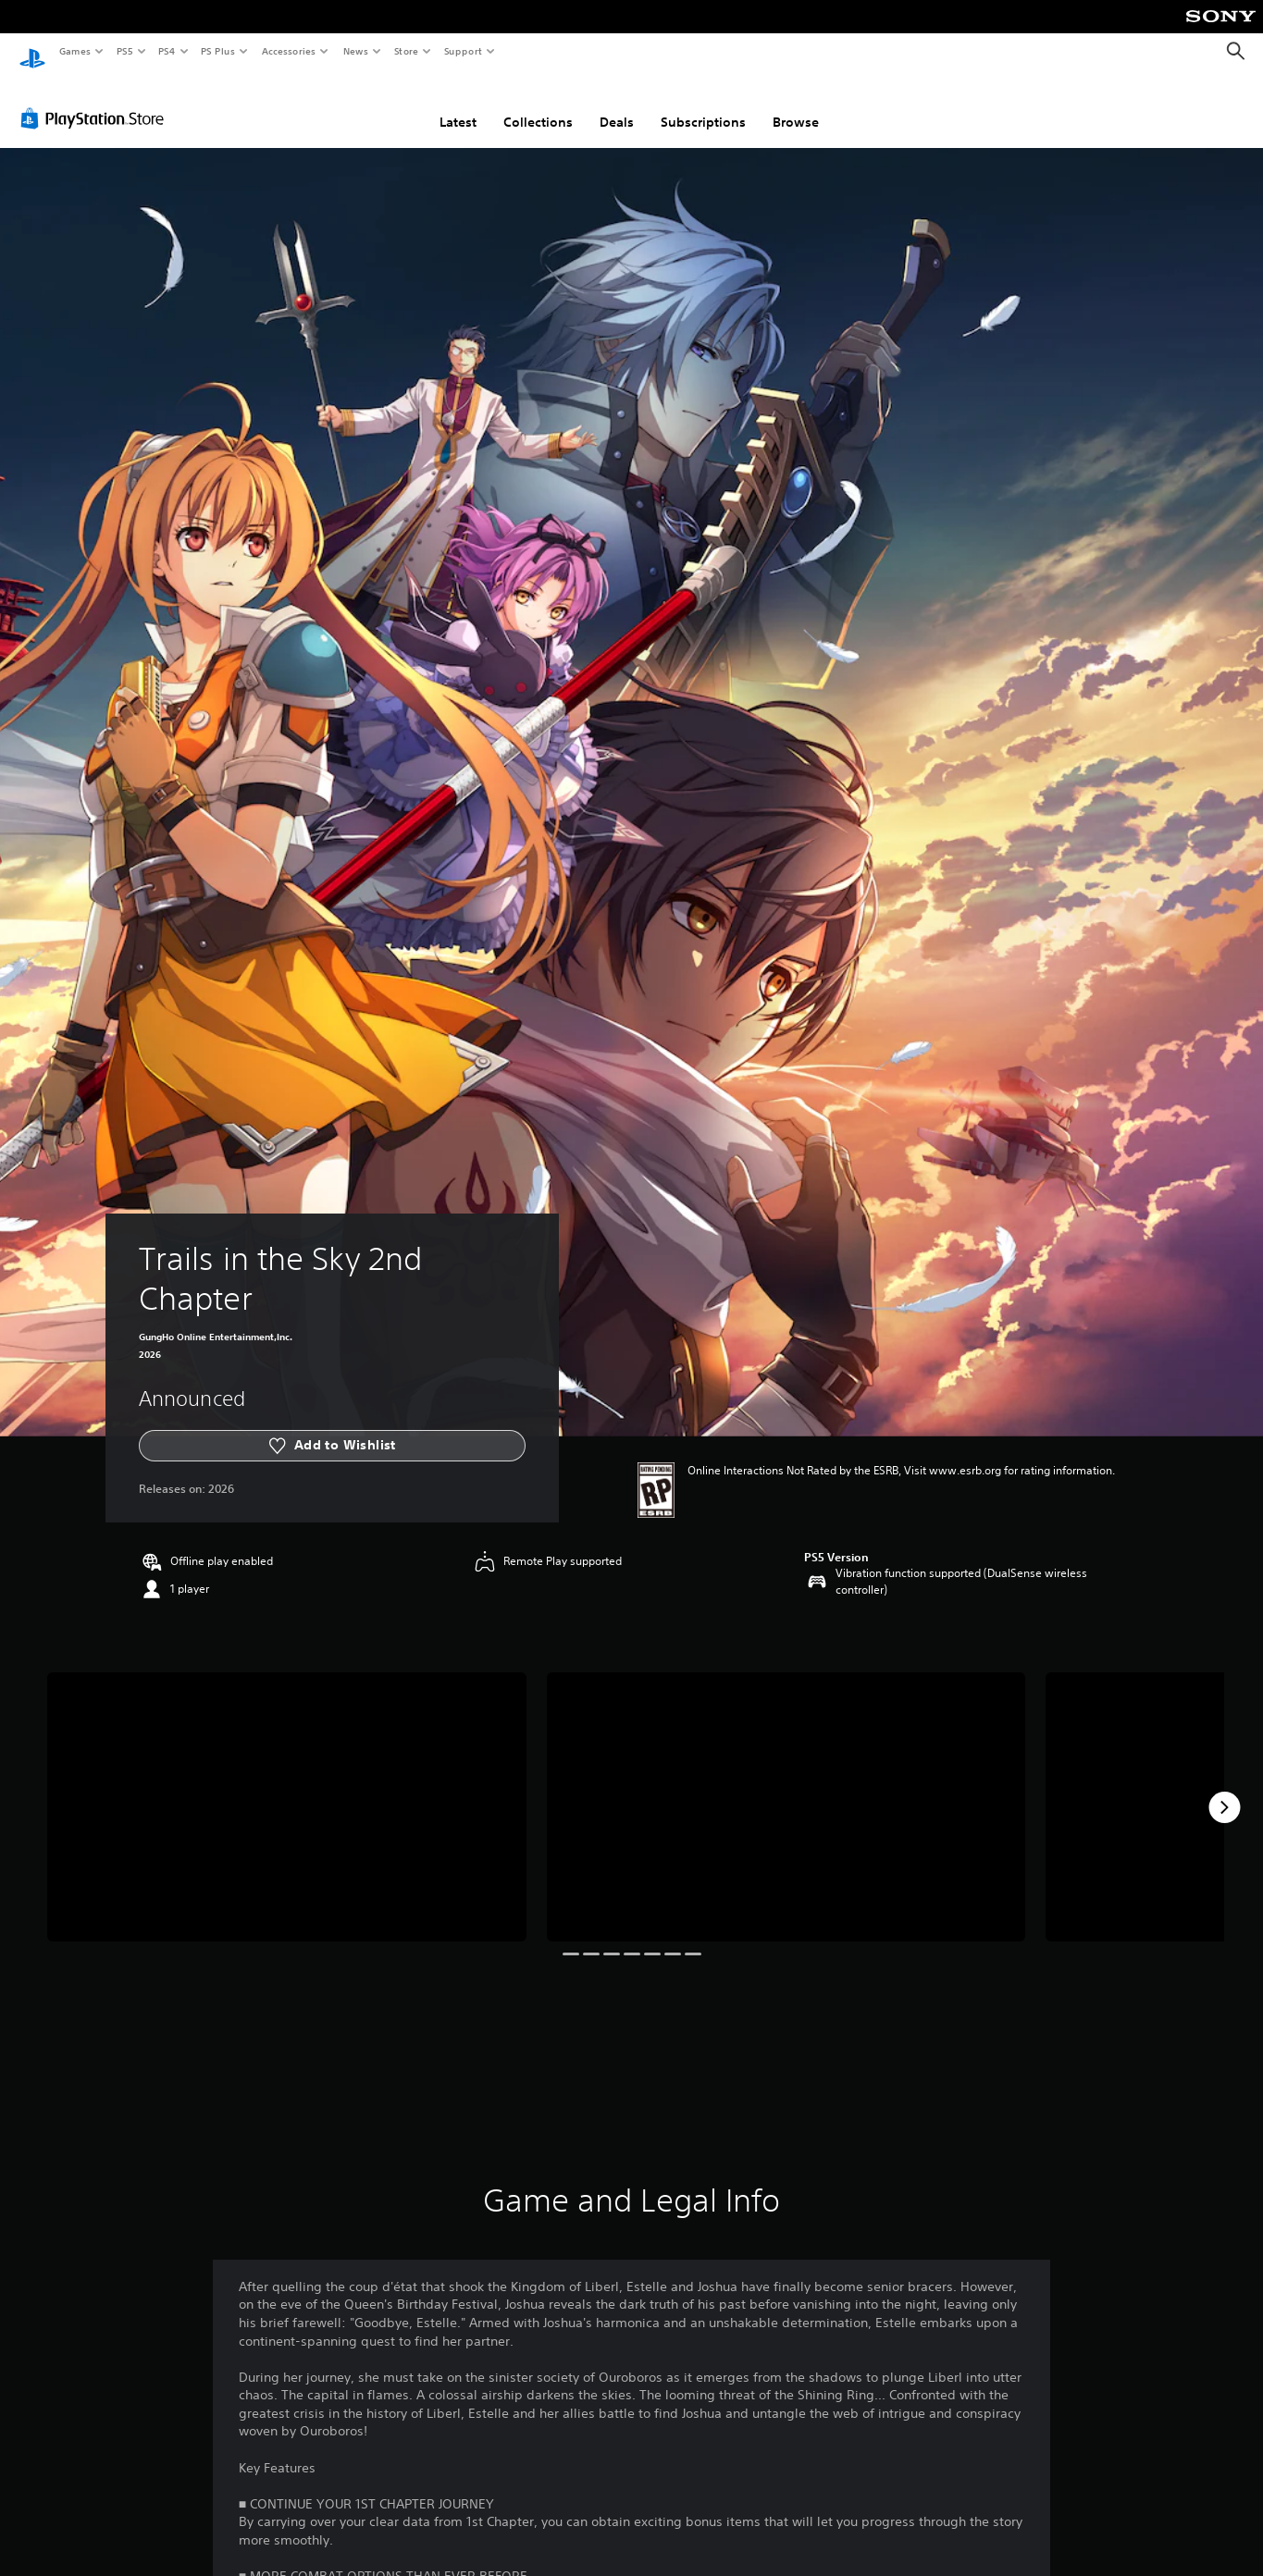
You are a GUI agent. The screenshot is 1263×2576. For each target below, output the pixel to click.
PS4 (166, 50)
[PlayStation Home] (32, 51)
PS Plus (218, 50)
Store (405, 50)
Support (462, 50)
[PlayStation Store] (96, 101)
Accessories (288, 50)
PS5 (124, 50)
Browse (796, 104)
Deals (617, 104)
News (355, 50)
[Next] (1224, 1790)
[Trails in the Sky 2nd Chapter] (286, 1789)
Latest (458, 104)
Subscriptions (703, 104)
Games (74, 50)
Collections (538, 104)
